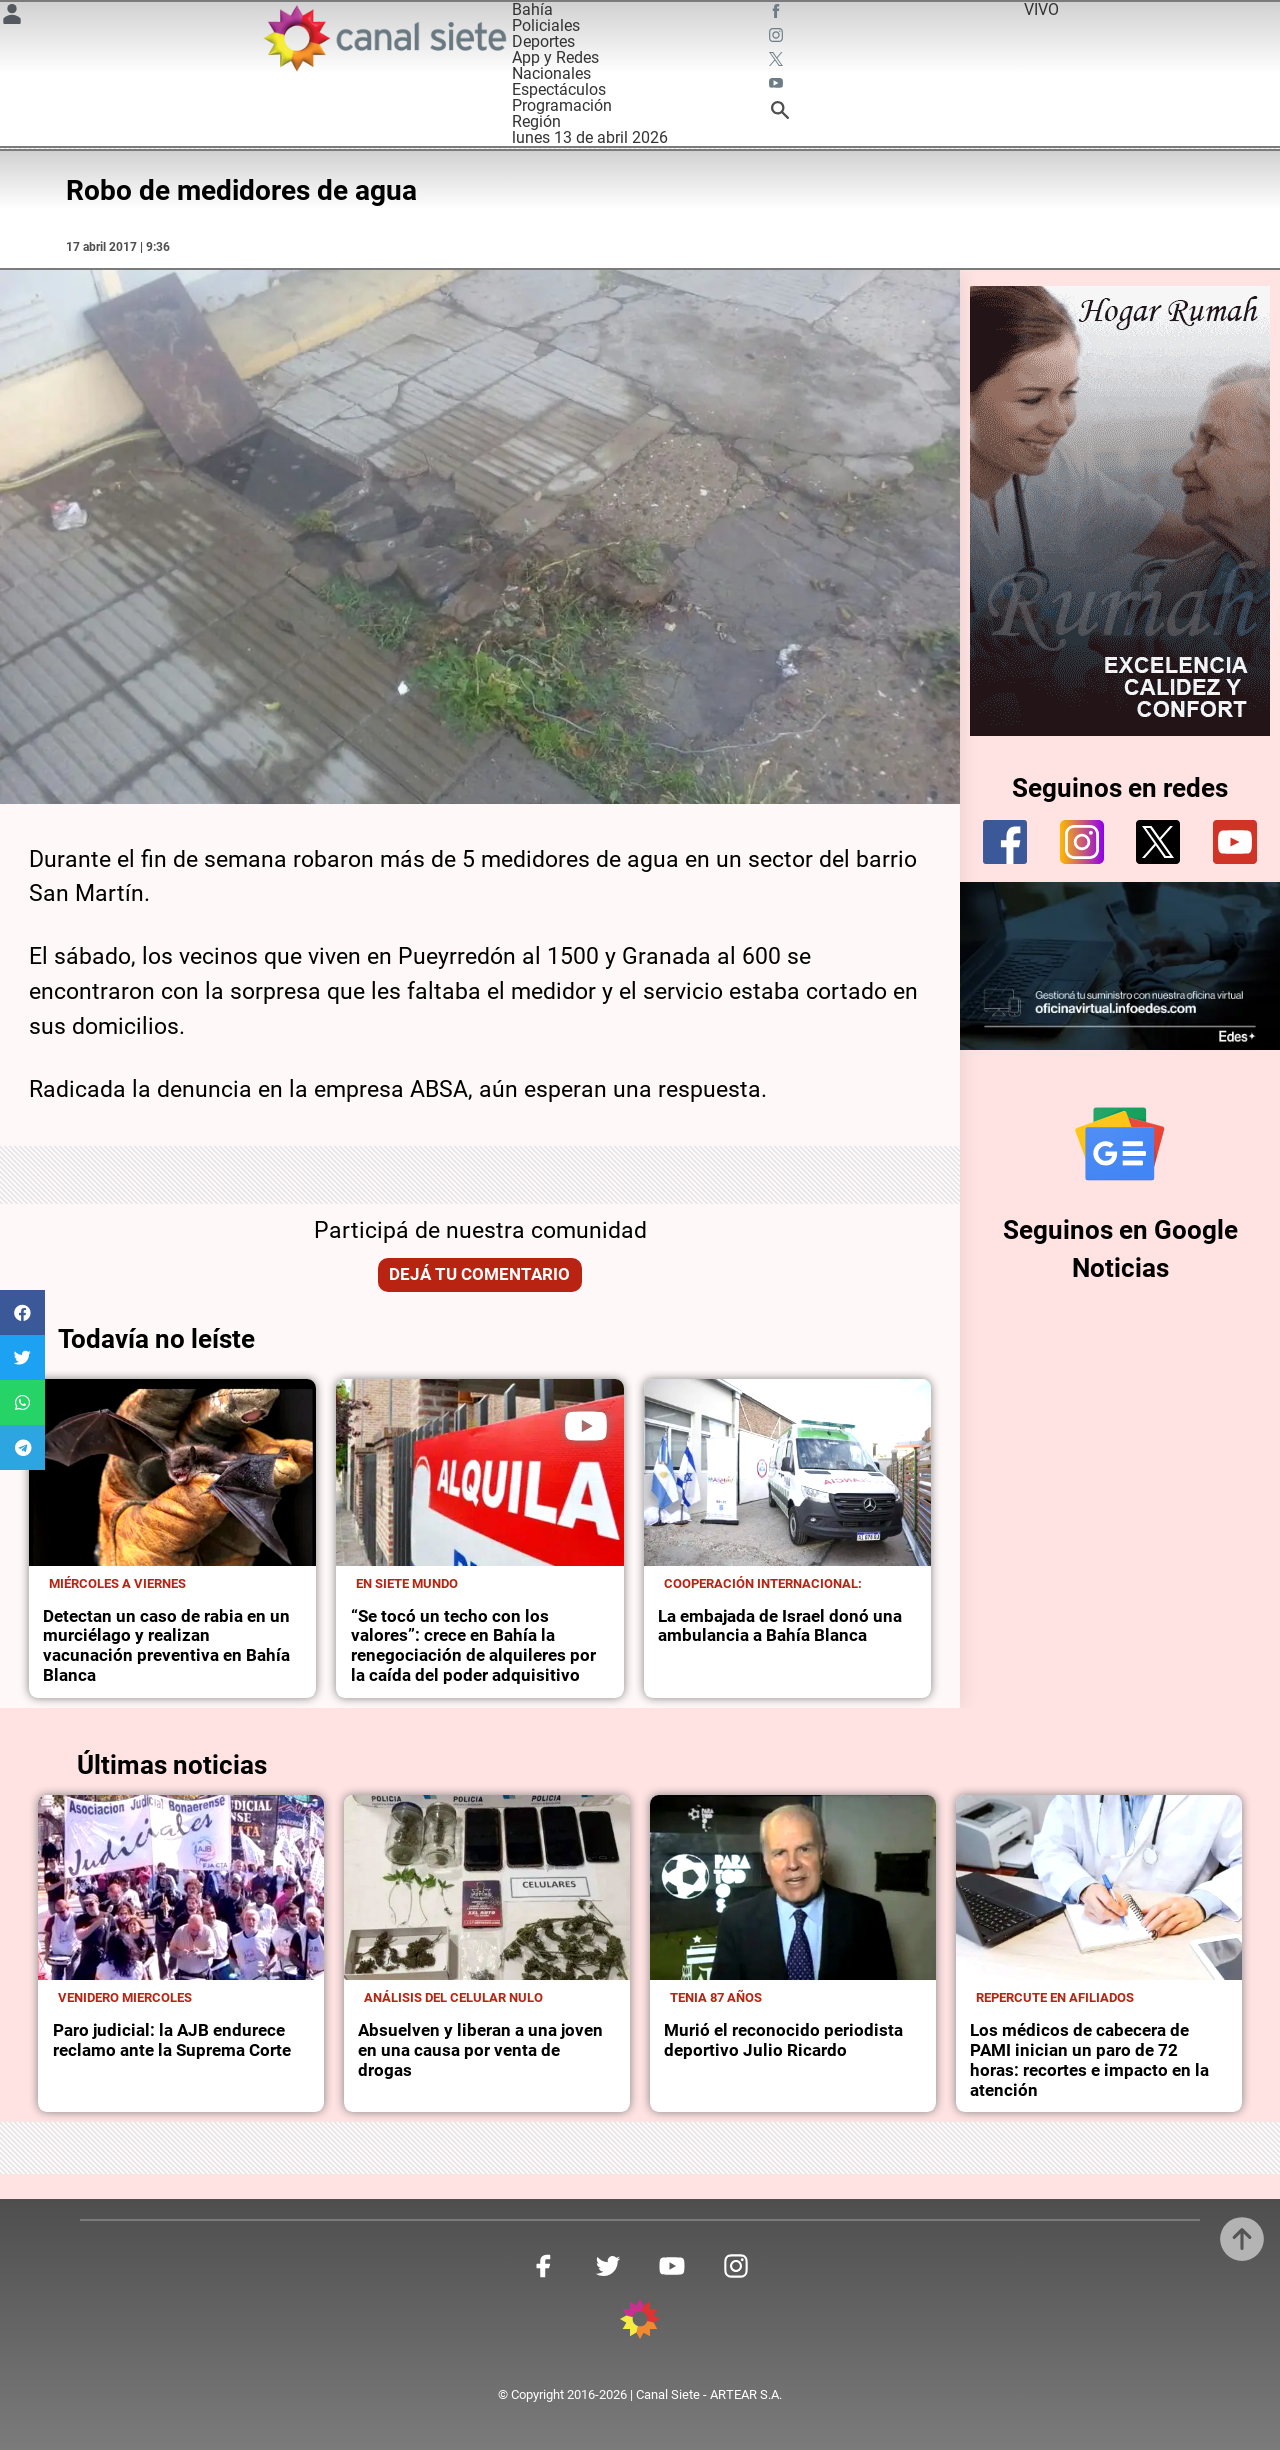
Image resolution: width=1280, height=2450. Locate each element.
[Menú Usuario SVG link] (12, 17)
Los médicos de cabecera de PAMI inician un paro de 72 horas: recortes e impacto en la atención (1089, 2060)
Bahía (532, 9)
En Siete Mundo (407, 1583)
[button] (22, 1312)
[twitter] (1158, 842)
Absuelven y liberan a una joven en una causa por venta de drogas (480, 2050)
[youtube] (1235, 842)
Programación (562, 105)
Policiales (546, 25)
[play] (586, 1426)
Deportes (543, 41)
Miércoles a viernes (117, 1583)
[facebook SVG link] (778, 14)
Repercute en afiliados (1055, 1997)
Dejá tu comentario (479, 1274)
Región (536, 121)
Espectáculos (559, 89)
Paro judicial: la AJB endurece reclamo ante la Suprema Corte (172, 2040)
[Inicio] (384, 38)
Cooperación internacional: (763, 1583)
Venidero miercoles (125, 1997)
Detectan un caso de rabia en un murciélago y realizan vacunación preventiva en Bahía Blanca (166, 1646)
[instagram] (1082, 842)
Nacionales (551, 73)
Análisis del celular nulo (453, 1997)
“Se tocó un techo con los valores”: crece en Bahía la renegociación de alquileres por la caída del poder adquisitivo (473, 1646)
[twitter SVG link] (778, 62)
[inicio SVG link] (640, 2322)
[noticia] (172, 1472)
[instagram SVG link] (778, 38)
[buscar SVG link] (780, 113)
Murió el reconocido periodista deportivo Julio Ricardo (783, 2040)
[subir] (1242, 2239)
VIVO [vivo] (1041, 9)
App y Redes (555, 57)
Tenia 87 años (716, 1997)
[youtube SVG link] (778, 86)
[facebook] (1005, 842)
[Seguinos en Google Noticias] (1120, 1144)
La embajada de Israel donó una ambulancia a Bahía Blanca (780, 1626)
